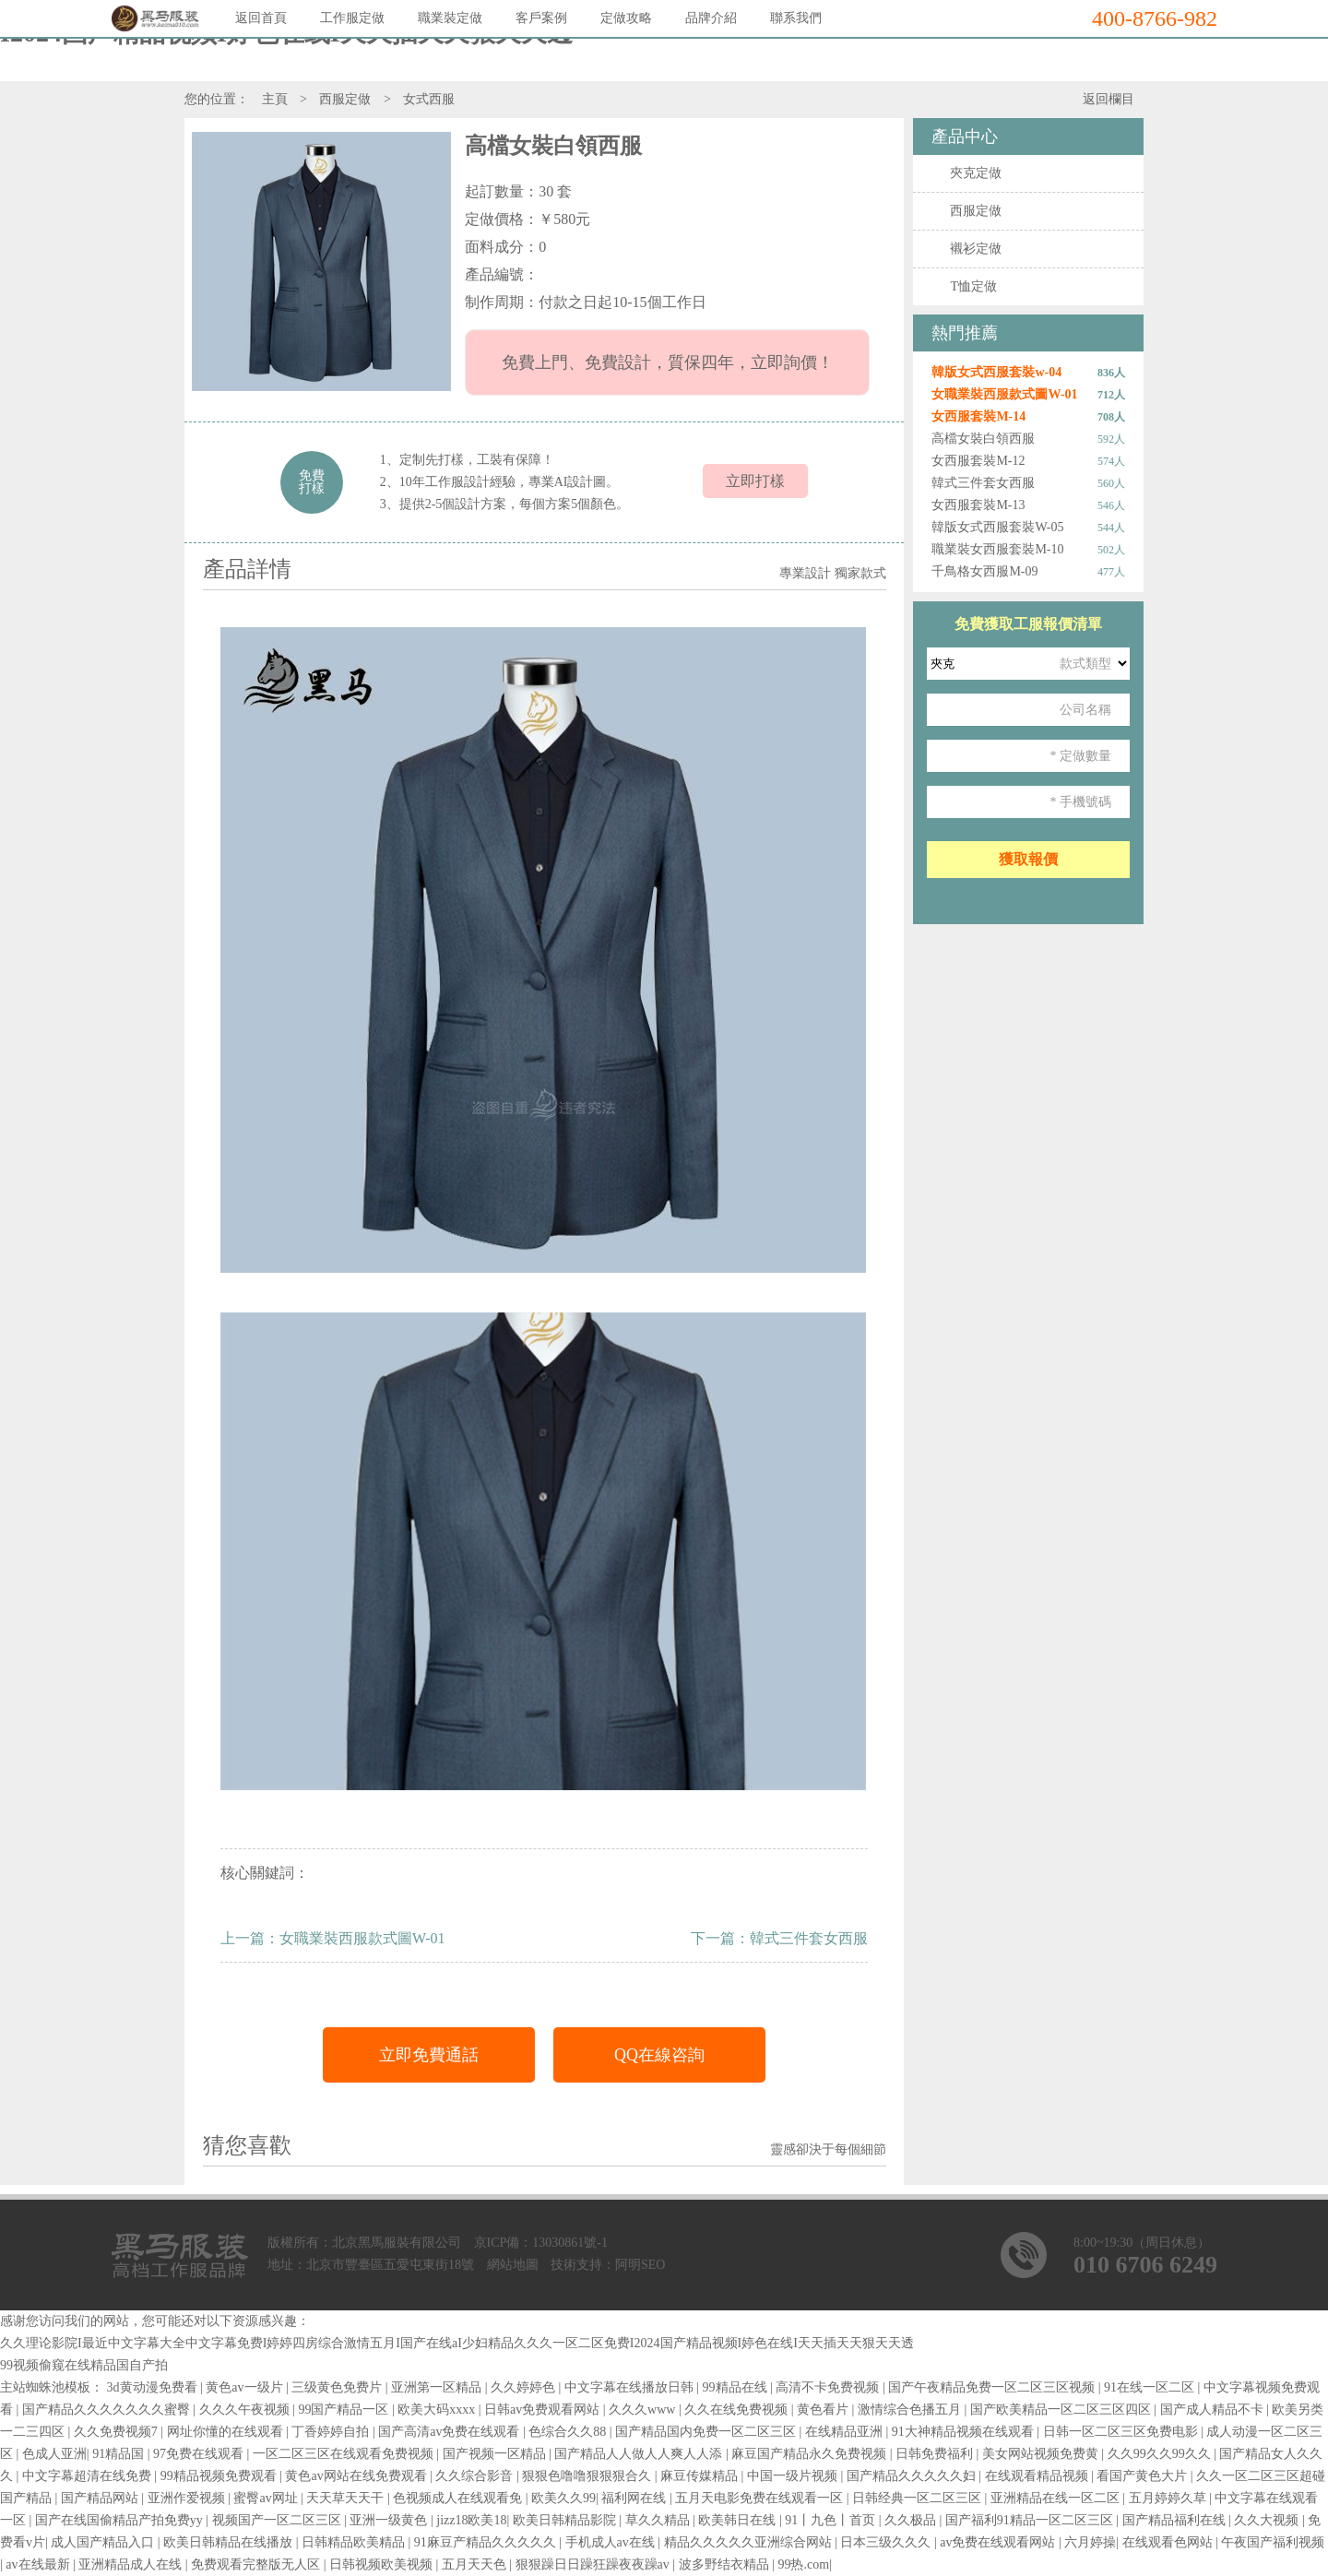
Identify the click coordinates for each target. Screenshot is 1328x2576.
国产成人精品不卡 (1213, 2409)
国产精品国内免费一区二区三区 (707, 2432)
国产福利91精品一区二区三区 (1031, 2520)
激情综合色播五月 (911, 2409)
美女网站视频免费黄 (1042, 2454)
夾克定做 (976, 173)
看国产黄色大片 (1144, 2476)
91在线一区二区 (1151, 2387)
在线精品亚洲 (845, 2432)
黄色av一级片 (246, 2387)
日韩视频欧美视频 (382, 2564)
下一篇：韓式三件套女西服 (779, 1938)
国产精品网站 (101, 2498)
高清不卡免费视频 (829, 2387)
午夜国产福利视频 (1272, 2542)
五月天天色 (476, 2564)
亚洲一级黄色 (390, 2520)
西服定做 (345, 99)
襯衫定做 (976, 248)
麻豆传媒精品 (700, 2476)
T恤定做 (973, 286)
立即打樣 (755, 481)
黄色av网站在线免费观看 (357, 2476)
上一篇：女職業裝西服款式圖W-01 (332, 1938)
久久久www (644, 2409)
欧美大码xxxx (438, 2409)
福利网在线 (635, 2498)
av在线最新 (39, 2564)
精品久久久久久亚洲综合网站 (750, 2542)
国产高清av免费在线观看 (450, 2432)
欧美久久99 (563, 2498)
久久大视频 (1268, 2520)
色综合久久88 (569, 2432)
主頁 (275, 99)
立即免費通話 (429, 2055)
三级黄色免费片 (338, 2387)
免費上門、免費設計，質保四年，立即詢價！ (667, 362)
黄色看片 (824, 2409)
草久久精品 (659, 2520)
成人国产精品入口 (104, 2542)
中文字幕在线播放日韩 (630, 2387)
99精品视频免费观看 (220, 2476)
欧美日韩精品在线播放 (229, 2542)
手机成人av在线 (611, 2542)
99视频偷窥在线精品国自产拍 (84, 2365)
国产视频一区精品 (496, 2454)
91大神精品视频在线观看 (965, 2432)
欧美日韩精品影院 (566, 2520)
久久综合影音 (475, 2476)
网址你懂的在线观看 (227, 2432)
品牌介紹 (711, 18)
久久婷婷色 (525, 2387)
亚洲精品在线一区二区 (1056, 2498)
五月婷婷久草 (1169, 2498)
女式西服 (429, 99)
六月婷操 (1090, 2542)
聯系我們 (796, 18)
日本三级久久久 (887, 2542)
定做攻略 (626, 18)
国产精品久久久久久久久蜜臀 (108, 2409)
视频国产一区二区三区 (278, 2520)
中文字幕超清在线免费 (88, 2476)
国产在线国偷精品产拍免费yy (121, 2520)
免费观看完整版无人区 (257, 2564)
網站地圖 (513, 2265)
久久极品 (912, 2520)
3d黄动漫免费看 (154, 2387)
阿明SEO (640, 2265)
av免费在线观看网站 (999, 2542)
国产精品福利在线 (1175, 2520)
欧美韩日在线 (738, 2520)
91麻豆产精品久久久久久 (487, 2542)
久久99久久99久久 (1161, 2454)
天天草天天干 (346, 2498)
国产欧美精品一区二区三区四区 (1062, 2409)
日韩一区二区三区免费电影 (1122, 2432)
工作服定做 (352, 18)
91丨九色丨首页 (832, 2520)
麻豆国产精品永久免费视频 (810, 2454)
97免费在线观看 (200, 2454)
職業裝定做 (450, 18)
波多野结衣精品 (726, 2564)
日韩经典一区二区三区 (918, 2498)
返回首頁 (261, 18)
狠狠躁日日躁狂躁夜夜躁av (594, 2564)
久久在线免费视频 (737, 2409)
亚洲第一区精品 (438, 2387)
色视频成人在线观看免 (459, 2498)
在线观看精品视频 (1038, 2476)
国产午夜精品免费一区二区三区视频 (993, 2387)
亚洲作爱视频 (188, 2498)
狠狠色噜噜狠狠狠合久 (588, 2476)
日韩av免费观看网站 (543, 2409)
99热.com (803, 2564)
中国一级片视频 (794, 2476)
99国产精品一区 (345, 2409)
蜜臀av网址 (267, 2498)
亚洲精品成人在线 (131, 2564)
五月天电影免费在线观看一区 (761, 2498)
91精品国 (120, 2454)
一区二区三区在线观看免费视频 (345, 2454)
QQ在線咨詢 (659, 2055)
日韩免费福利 (936, 2454)
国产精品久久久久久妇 (913, 2476)
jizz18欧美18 (471, 2520)
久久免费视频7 (117, 2432)
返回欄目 (1108, 99)
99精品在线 (737, 2387)
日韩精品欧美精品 (355, 2542)
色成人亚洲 (54, 2454)
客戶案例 (541, 18)
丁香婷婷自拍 (332, 2432)
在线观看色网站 (1169, 2542)
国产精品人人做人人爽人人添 (640, 2454)
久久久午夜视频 (246, 2409)
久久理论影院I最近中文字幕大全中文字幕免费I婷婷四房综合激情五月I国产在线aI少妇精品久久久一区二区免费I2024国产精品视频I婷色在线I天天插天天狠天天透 (457, 2343)
